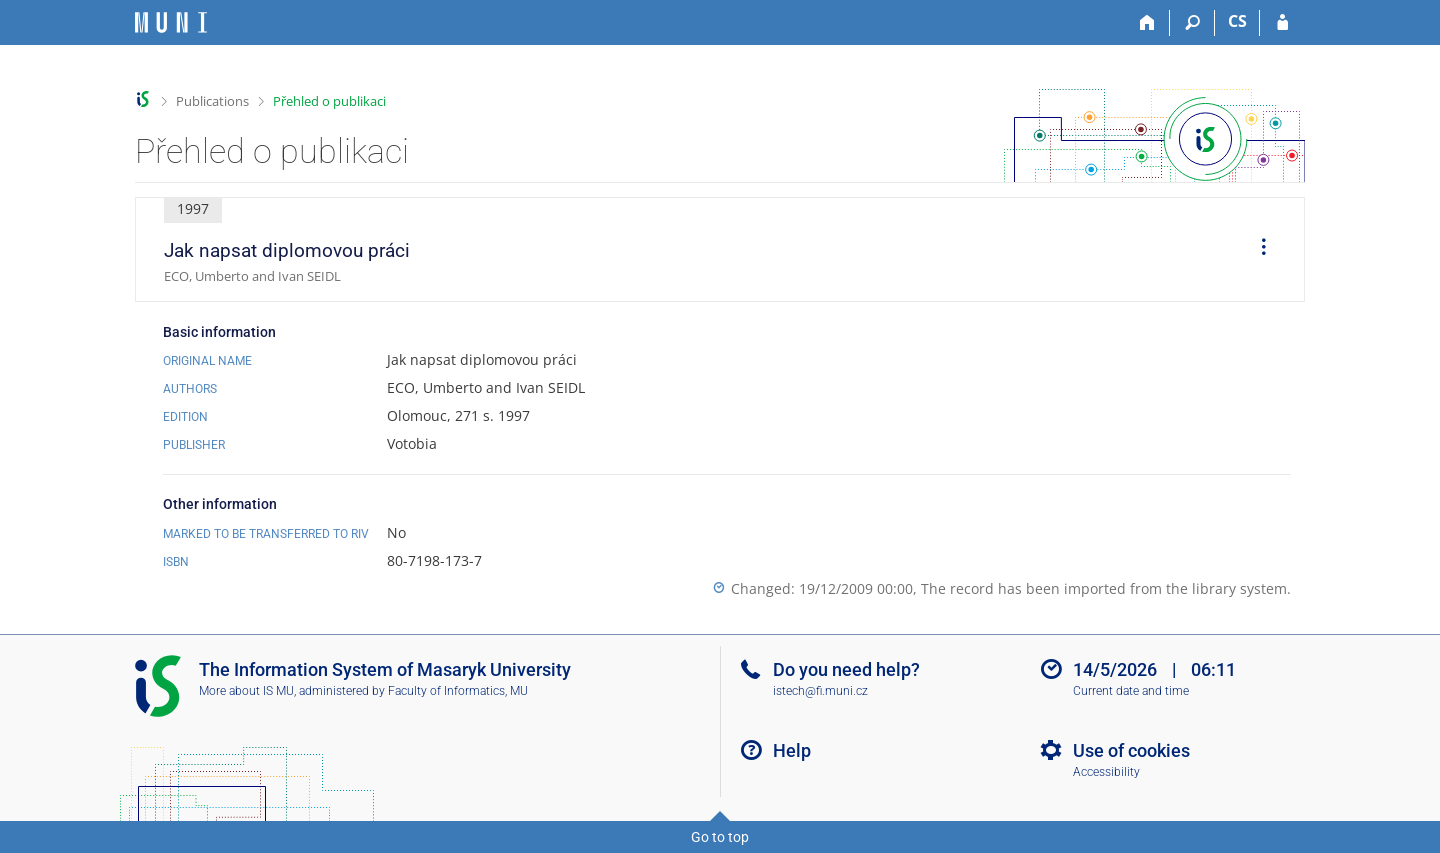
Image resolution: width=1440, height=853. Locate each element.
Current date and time (1131, 691)
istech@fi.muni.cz (820, 691)
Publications (212, 101)
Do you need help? (846, 669)
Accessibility (1106, 772)
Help (792, 750)
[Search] (1192, 23)
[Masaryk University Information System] (171, 22)
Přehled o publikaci (329, 101)
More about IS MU (246, 691)
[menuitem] (1257, 250)
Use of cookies (1131, 750)
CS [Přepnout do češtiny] (1237, 21)
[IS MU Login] (1282, 23)
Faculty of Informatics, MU (458, 691)
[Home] (1147, 23)
